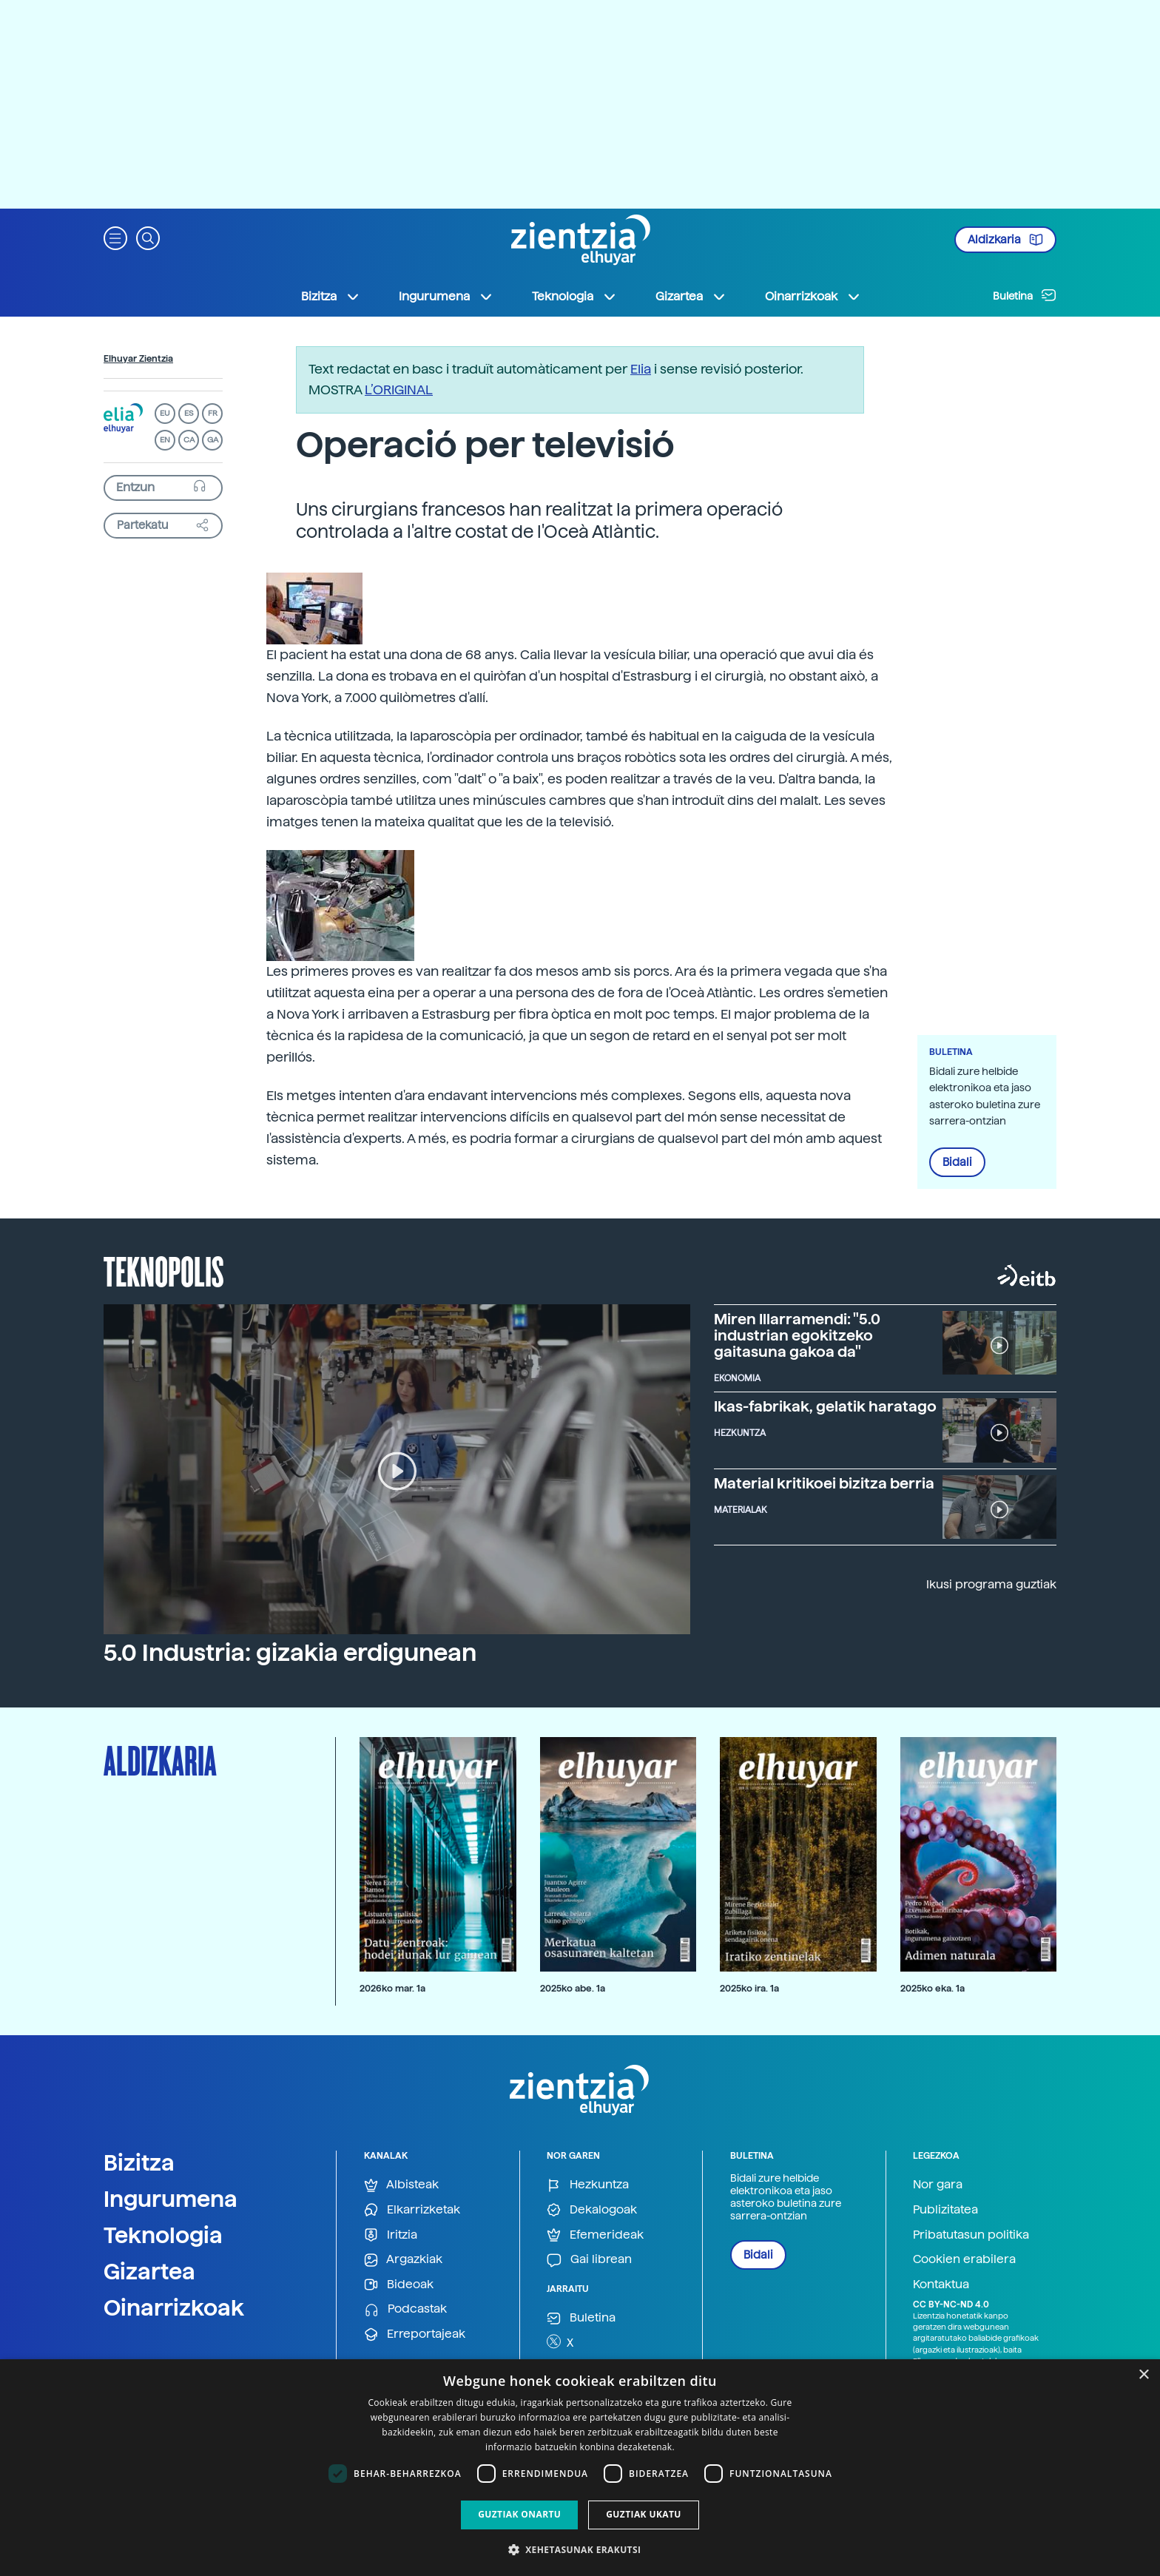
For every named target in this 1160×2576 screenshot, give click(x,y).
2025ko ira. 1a (749, 1988)
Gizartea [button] (690, 296)
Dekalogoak (592, 2210)
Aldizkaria (1005, 239)
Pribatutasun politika (971, 2235)
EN (165, 440)
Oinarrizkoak (174, 2307)
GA (212, 440)
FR (213, 413)
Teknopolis (164, 1270)
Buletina (1024, 295)
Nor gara (937, 2184)
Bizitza (139, 2162)
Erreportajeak (414, 2334)
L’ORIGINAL (399, 389)
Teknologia (163, 2235)
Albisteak (401, 2185)
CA (189, 440)
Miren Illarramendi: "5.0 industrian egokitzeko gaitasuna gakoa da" (797, 1335)
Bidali (957, 1162)
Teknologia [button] (574, 296)
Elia (640, 369)
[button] (115, 237)
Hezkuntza (588, 2185)
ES (188, 413)
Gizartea (149, 2271)
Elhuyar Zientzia (138, 359)
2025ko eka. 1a (932, 1988)
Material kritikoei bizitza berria (824, 1483)
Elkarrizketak (412, 2210)
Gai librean (589, 2260)
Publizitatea (945, 2209)
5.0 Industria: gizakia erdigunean (290, 1653)
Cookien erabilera (964, 2259)
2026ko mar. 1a (392, 1988)
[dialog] (580, 2467)
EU (165, 413)
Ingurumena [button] (446, 296)
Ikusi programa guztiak (991, 1584)
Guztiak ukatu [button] (643, 2514)
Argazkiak (403, 2260)
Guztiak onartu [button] (519, 2514)
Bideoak (399, 2285)
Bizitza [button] (330, 296)
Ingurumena (170, 2198)
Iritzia (390, 2235)
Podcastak (405, 2309)
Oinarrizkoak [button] (813, 296)
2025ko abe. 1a (572, 1988)
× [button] (1143, 2375)
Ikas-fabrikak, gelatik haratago (825, 1406)
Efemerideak (595, 2235)
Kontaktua (941, 2284)
